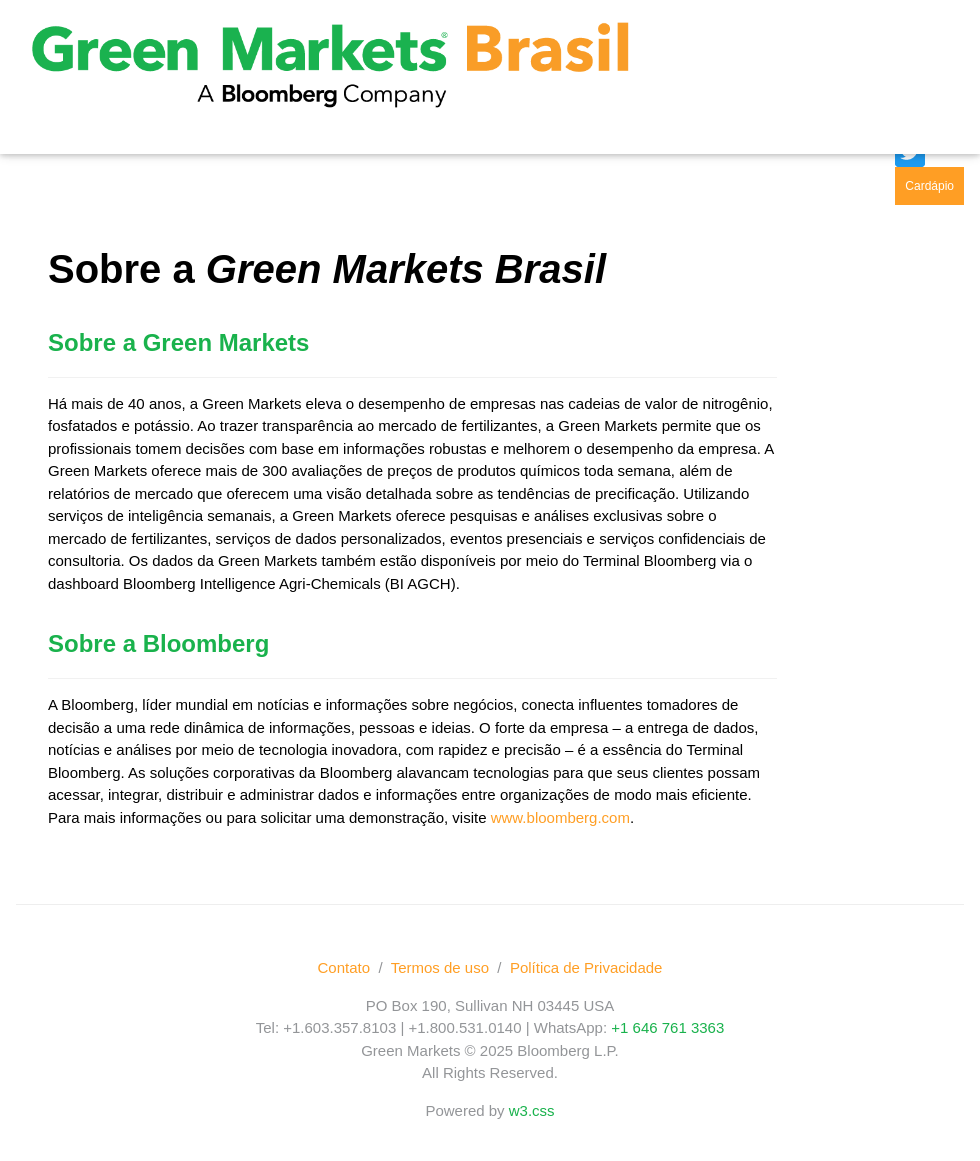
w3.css (532, 1110)
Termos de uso (440, 967)
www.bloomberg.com (560, 817)
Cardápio (929, 186)
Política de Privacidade (586, 967)
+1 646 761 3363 (667, 1027)
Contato (344, 967)
